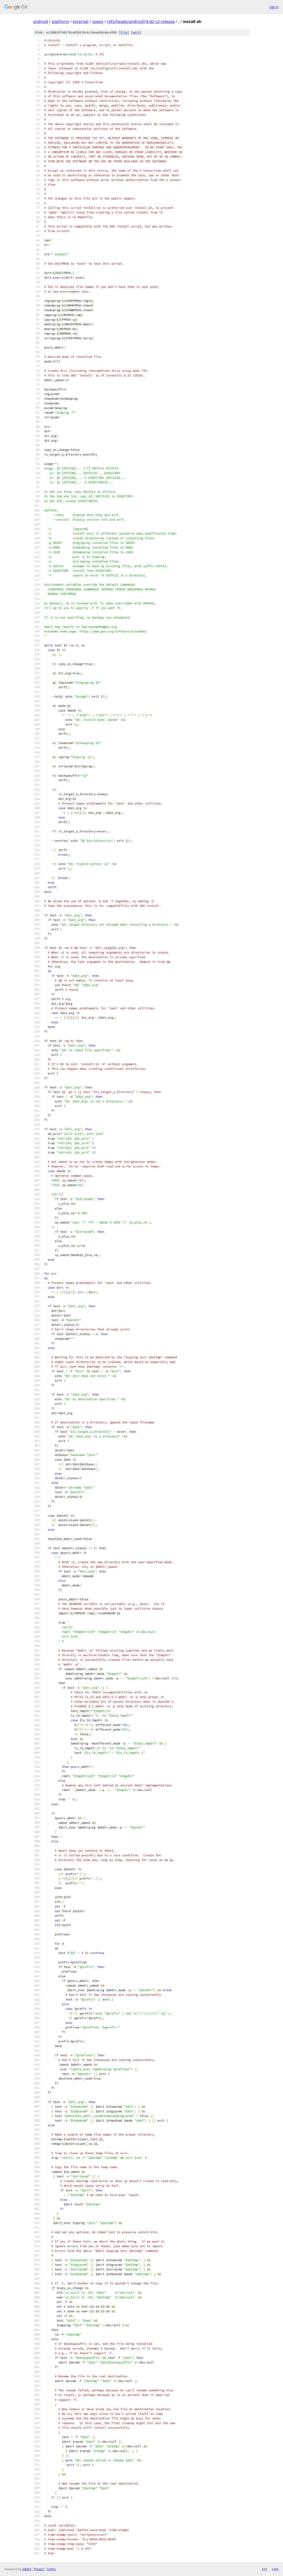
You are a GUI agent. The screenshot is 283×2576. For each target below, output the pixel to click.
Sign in (274, 7)
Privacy (39, 2569)
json (275, 2569)
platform (60, 21)
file (123, 32)
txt (264, 2569)
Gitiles (26, 2569)
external (80, 21)
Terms (51, 2569)
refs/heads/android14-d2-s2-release (141, 21)
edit (136, 32)
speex (97, 21)
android (40, 21)
